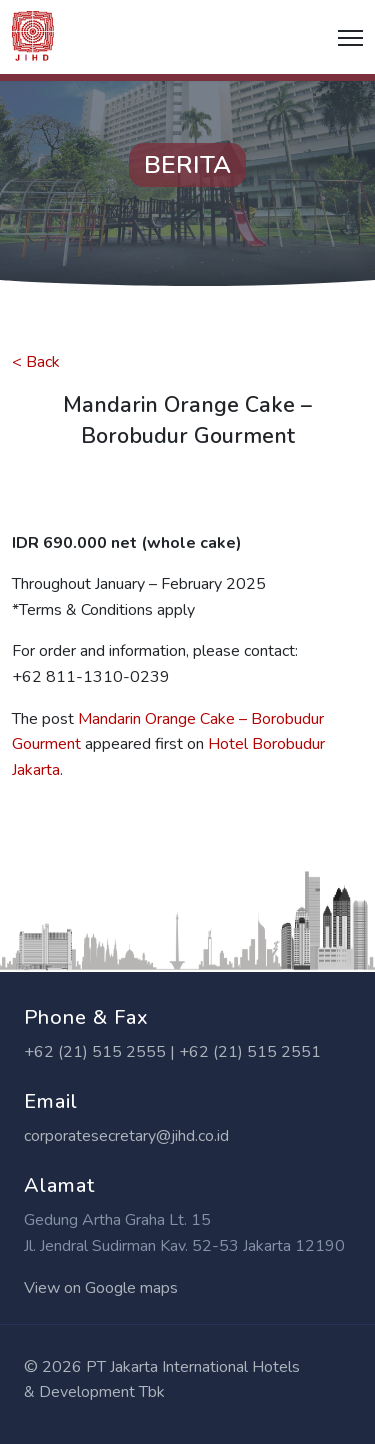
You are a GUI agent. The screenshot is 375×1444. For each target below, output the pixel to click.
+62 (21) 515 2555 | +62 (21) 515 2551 (172, 1052)
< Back (36, 362)
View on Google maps (101, 1288)
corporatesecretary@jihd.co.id (126, 1136)
